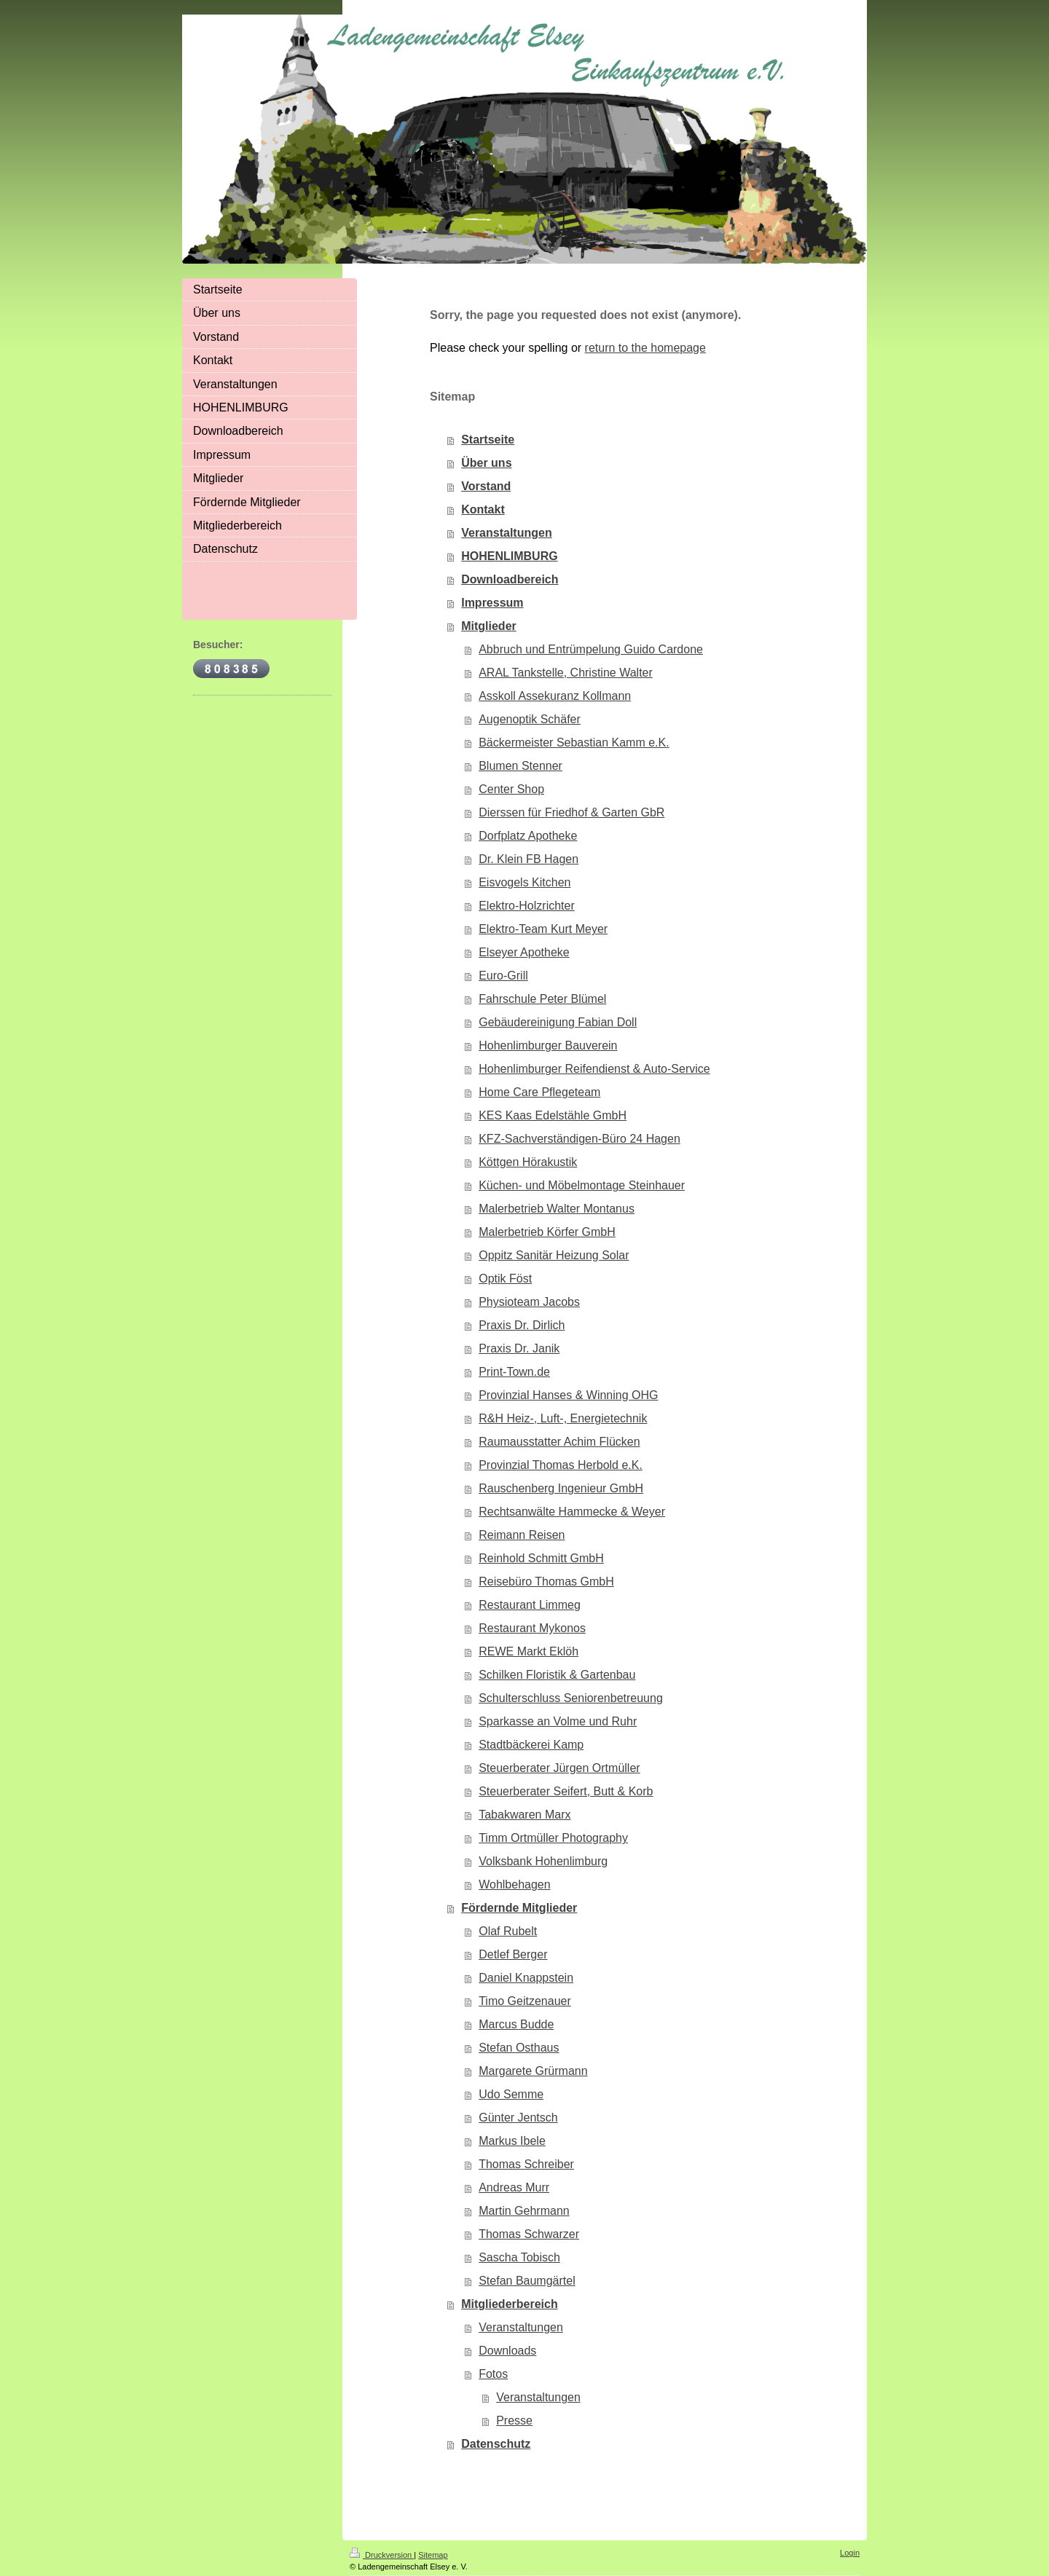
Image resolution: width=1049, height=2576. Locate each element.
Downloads (507, 2350)
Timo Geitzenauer (525, 2001)
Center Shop (511, 789)
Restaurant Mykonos (532, 1628)
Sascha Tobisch (519, 2257)
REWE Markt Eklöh (528, 1651)
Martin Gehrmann (524, 2211)
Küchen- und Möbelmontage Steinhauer (582, 1185)
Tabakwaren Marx (524, 1814)
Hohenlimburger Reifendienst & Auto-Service (594, 1069)
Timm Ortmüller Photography (553, 1838)
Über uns (486, 463)
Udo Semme (511, 2094)
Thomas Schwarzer (529, 2234)
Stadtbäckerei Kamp (531, 1744)
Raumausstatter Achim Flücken (559, 1441)
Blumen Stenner (520, 766)
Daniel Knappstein (526, 1978)
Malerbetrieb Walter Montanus (556, 1208)
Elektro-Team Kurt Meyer (543, 929)
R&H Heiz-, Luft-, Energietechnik (563, 1418)
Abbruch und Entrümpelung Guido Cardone (591, 649)
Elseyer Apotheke (524, 952)
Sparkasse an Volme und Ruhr (558, 1721)
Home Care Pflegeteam (539, 1092)
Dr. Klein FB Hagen (528, 859)
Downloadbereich (509, 579)
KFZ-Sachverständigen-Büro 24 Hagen (579, 1139)
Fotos (493, 2374)
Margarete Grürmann (533, 2071)
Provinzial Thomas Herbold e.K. (561, 1465)
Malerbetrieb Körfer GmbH (547, 1232)
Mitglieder (488, 626)
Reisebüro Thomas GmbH (546, 1581)
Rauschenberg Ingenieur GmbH (561, 1488)
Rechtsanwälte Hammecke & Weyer (572, 1511)
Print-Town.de (514, 1372)
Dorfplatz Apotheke (528, 836)
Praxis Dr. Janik (519, 1348)
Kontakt (483, 509)
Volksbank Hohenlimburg (543, 1861)
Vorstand (486, 486)
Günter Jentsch (518, 2117)
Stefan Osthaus (519, 2047)
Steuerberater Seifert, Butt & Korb (566, 1791)
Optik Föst (505, 1278)
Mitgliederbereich (509, 2304)
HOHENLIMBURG (509, 556)
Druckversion (382, 2555)
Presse (514, 2420)
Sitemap (432, 2555)
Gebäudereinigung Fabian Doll (558, 1022)
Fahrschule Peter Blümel (542, 999)
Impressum (492, 602)
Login (850, 2552)
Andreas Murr (514, 2187)
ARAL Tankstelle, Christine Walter (566, 672)
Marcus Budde (516, 2024)
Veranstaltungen (506, 533)
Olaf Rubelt (508, 1931)
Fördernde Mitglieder (519, 1908)
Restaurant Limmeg (530, 1605)
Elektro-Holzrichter (527, 905)
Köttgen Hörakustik (528, 1162)
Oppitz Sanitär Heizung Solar (554, 1255)
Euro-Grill (503, 975)
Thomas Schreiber (526, 2164)
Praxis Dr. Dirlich (522, 1325)
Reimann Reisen (522, 1535)
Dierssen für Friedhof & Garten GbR (571, 812)
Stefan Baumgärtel (527, 2280)
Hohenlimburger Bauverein (548, 1045)
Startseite (487, 439)
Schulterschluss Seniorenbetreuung (571, 1698)
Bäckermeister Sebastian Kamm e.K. (574, 742)
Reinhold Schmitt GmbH (541, 1558)
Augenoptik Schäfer (530, 719)
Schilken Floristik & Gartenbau (557, 1675)
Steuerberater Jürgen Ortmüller (559, 1768)
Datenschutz (495, 2444)
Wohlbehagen (514, 1884)
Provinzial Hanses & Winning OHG (568, 1395)
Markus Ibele (512, 2141)
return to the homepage (645, 348)
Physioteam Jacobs (529, 1302)
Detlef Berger (513, 1954)
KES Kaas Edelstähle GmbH (552, 1115)
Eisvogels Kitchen (524, 882)
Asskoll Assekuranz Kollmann (555, 696)
